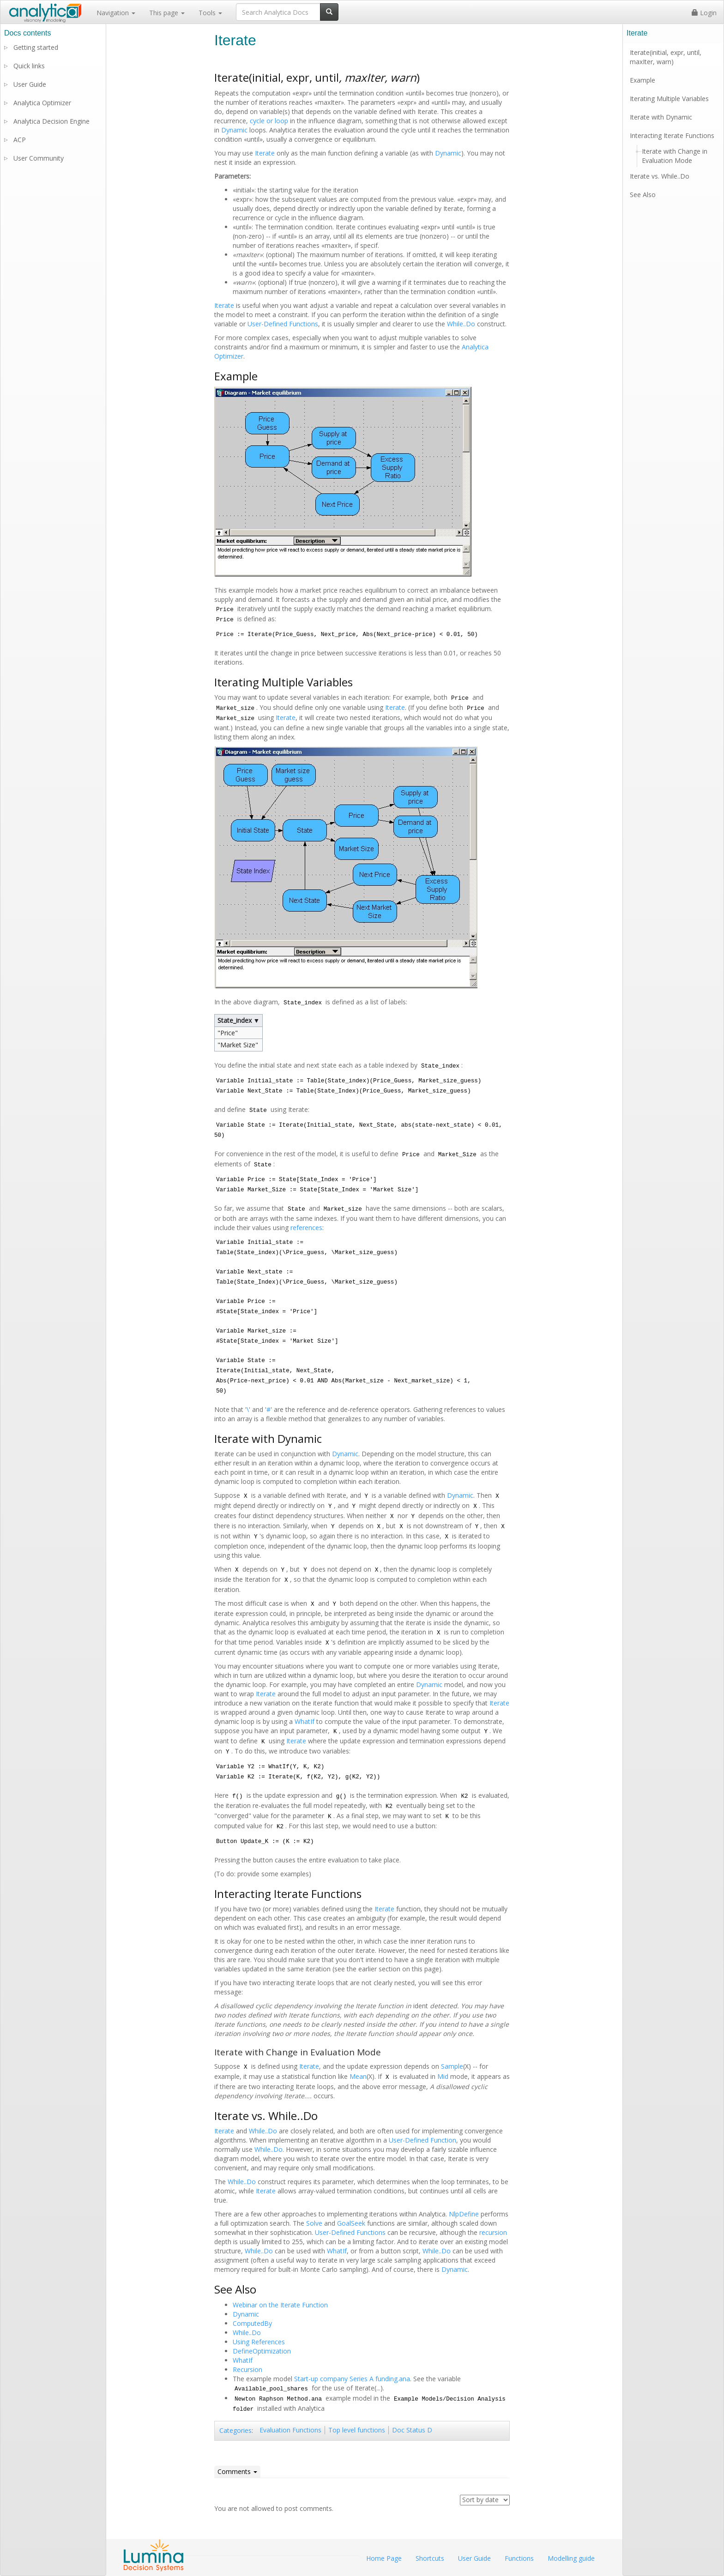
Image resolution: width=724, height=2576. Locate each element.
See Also (643, 194)
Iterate (265, 153)
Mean (358, 2076)
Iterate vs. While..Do (659, 176)
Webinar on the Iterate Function (280, 2304)
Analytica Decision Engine (51, 121)
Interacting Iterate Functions (672, 135)
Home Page (384, 2558)
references (306, 1227)
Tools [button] (210, 12)
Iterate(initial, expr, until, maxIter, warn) (665, 57)
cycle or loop (269, 120)
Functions (519, 2558)
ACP (19, 139)
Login (704, 12)
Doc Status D (412, 2430)
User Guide (29, 84)
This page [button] (167, 12)
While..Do (461, 323)
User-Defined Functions (282, 323)
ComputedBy (252, 2323)
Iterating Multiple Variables (669, 98)
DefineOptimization (262, 2351)
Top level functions (356, 2430)
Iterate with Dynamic (661, 117)
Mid (442, 2076)
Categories (235, 2430)
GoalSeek (351, 2223)
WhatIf (304, 1721)
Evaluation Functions (290, 2430)
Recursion (247, 2369)
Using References (259, 2341)
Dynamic (234, 130)
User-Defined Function (422, 2140)
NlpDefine (464, 2214)
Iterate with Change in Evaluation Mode (674, 156)
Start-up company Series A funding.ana (352, 2378)
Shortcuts (430, 2558)
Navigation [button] (116, 12)
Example (642, 80)
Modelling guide (571, 2558)
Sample (452, 2066)
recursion (493, 2232)
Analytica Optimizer (42, 102)
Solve (314, 2223)
